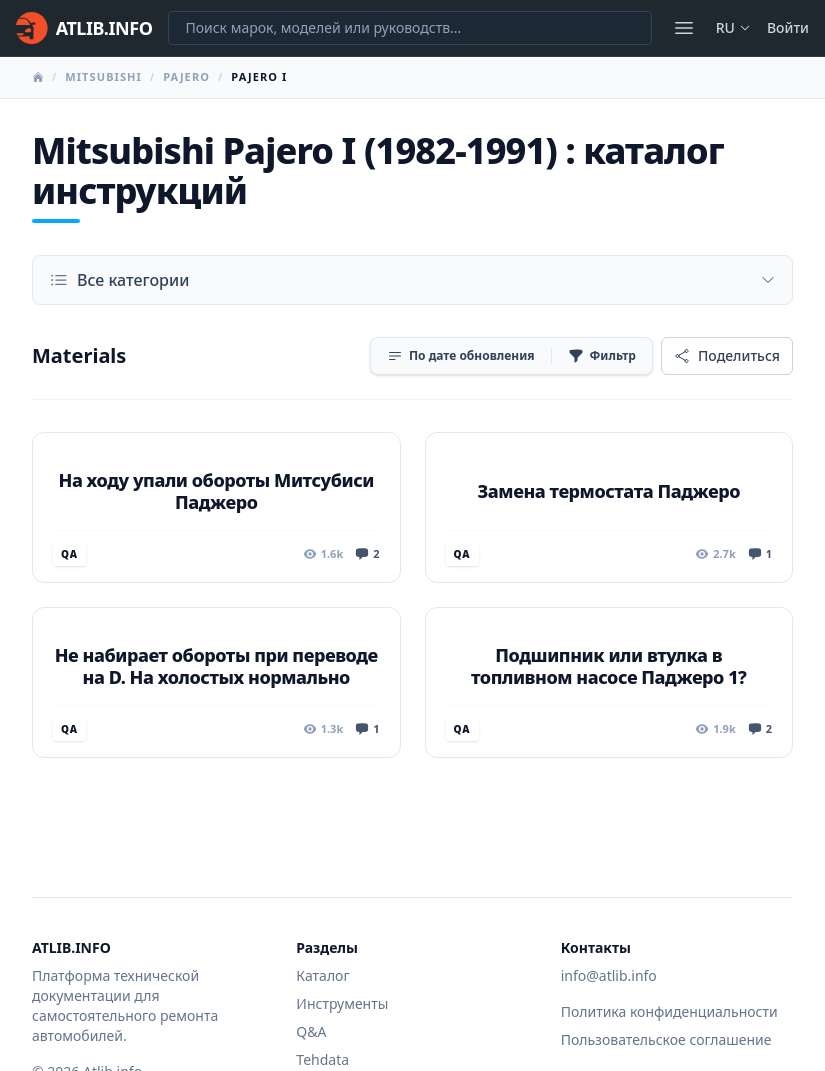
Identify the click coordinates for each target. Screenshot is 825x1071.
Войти (788, 27)
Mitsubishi (103, 76)
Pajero (186, 76)
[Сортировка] (461, 356)
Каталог (322, 975)
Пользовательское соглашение (666, 1039)
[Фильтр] (602, 356)
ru (733, 27)
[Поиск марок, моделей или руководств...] (409, 28)
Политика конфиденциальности (669, 1011)
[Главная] (84, 28)
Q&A (311, 1031)
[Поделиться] (727, 356)
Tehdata (322, 1059)
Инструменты (342, 1003)
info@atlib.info (609, 975)
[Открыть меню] (684, 28)
